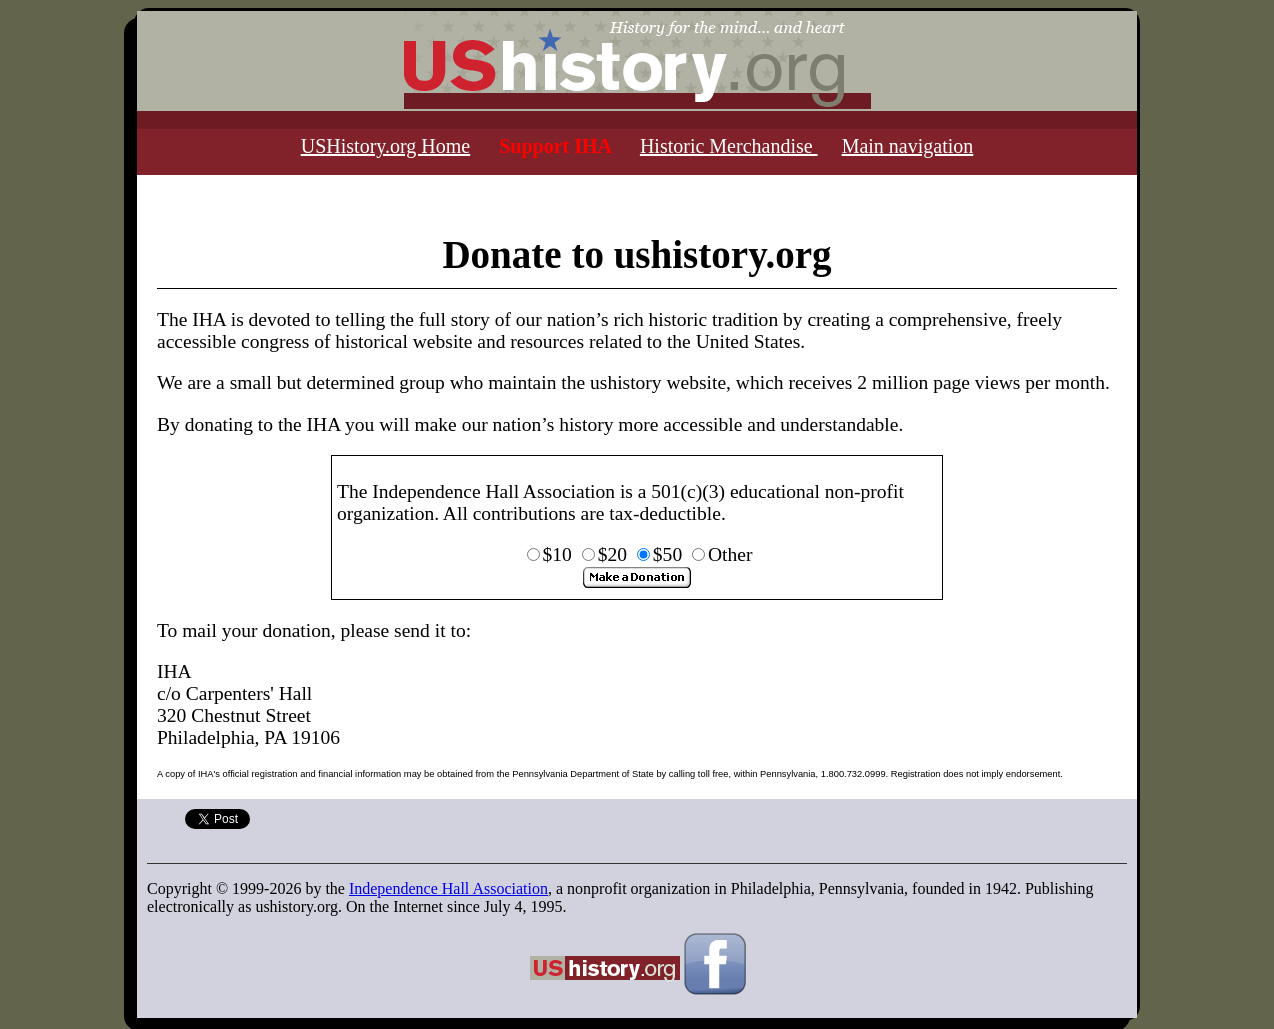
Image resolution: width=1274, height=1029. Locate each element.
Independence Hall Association (448, 888)
